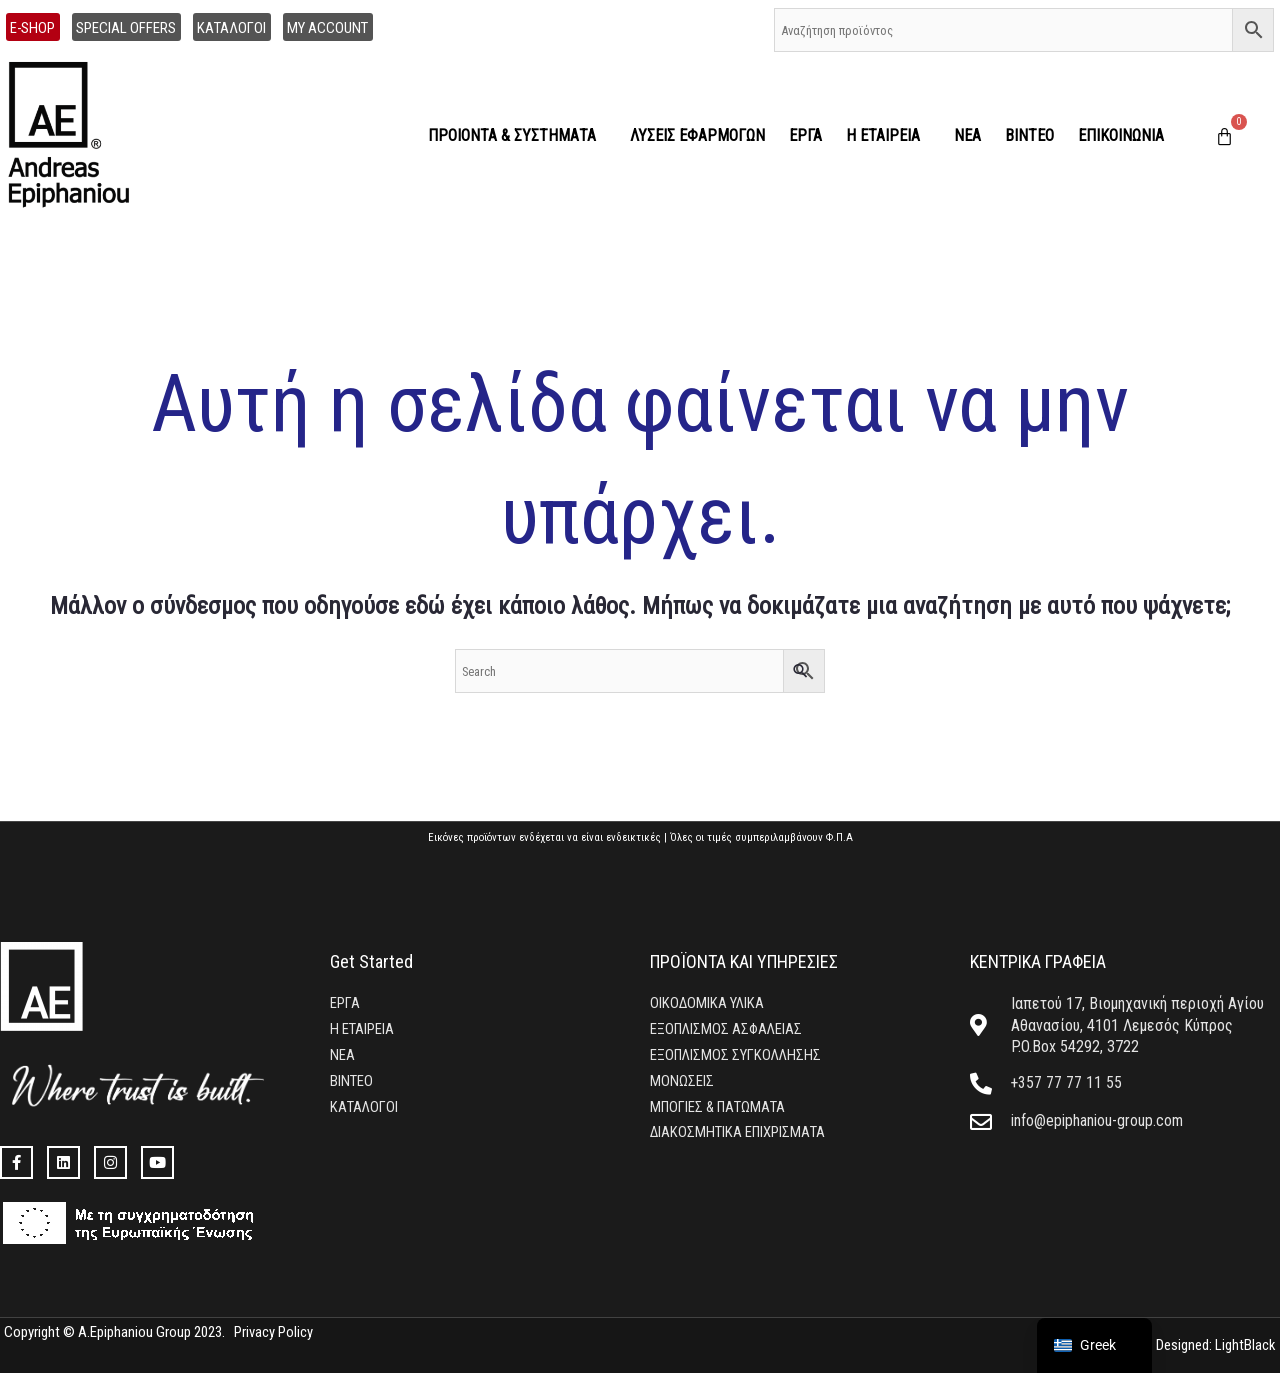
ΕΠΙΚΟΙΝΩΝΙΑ (1121, 135)
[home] (78, 136)
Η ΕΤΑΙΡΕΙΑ (888, 136)
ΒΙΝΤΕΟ (1029, 135)
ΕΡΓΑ (805, 135)
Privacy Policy (273, 1332)
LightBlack (1243, 1345)
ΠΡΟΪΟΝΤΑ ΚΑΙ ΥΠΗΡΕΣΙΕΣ (744, 961)
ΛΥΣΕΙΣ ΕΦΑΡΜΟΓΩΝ (697, 135)
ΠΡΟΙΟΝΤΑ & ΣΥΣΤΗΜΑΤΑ (517, 136)
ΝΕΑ (967, 135)
